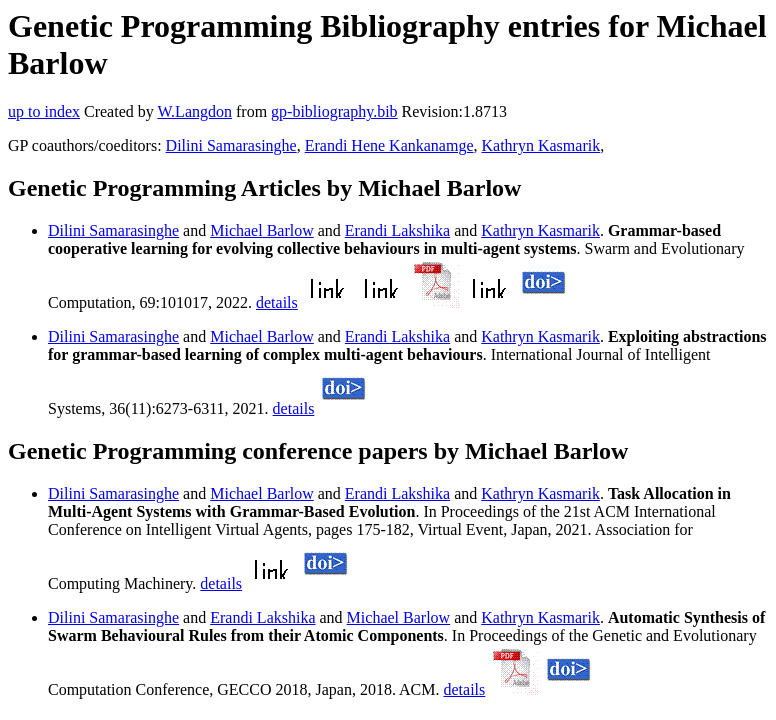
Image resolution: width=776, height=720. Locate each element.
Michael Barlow (262, 230)
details (277, 302)
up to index (44, 111)
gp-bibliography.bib (334, 111)
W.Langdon (194, 111)
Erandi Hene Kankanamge (389, 145)
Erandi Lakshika (397, 230)
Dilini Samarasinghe (231, 145)
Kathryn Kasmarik (541, 145)
